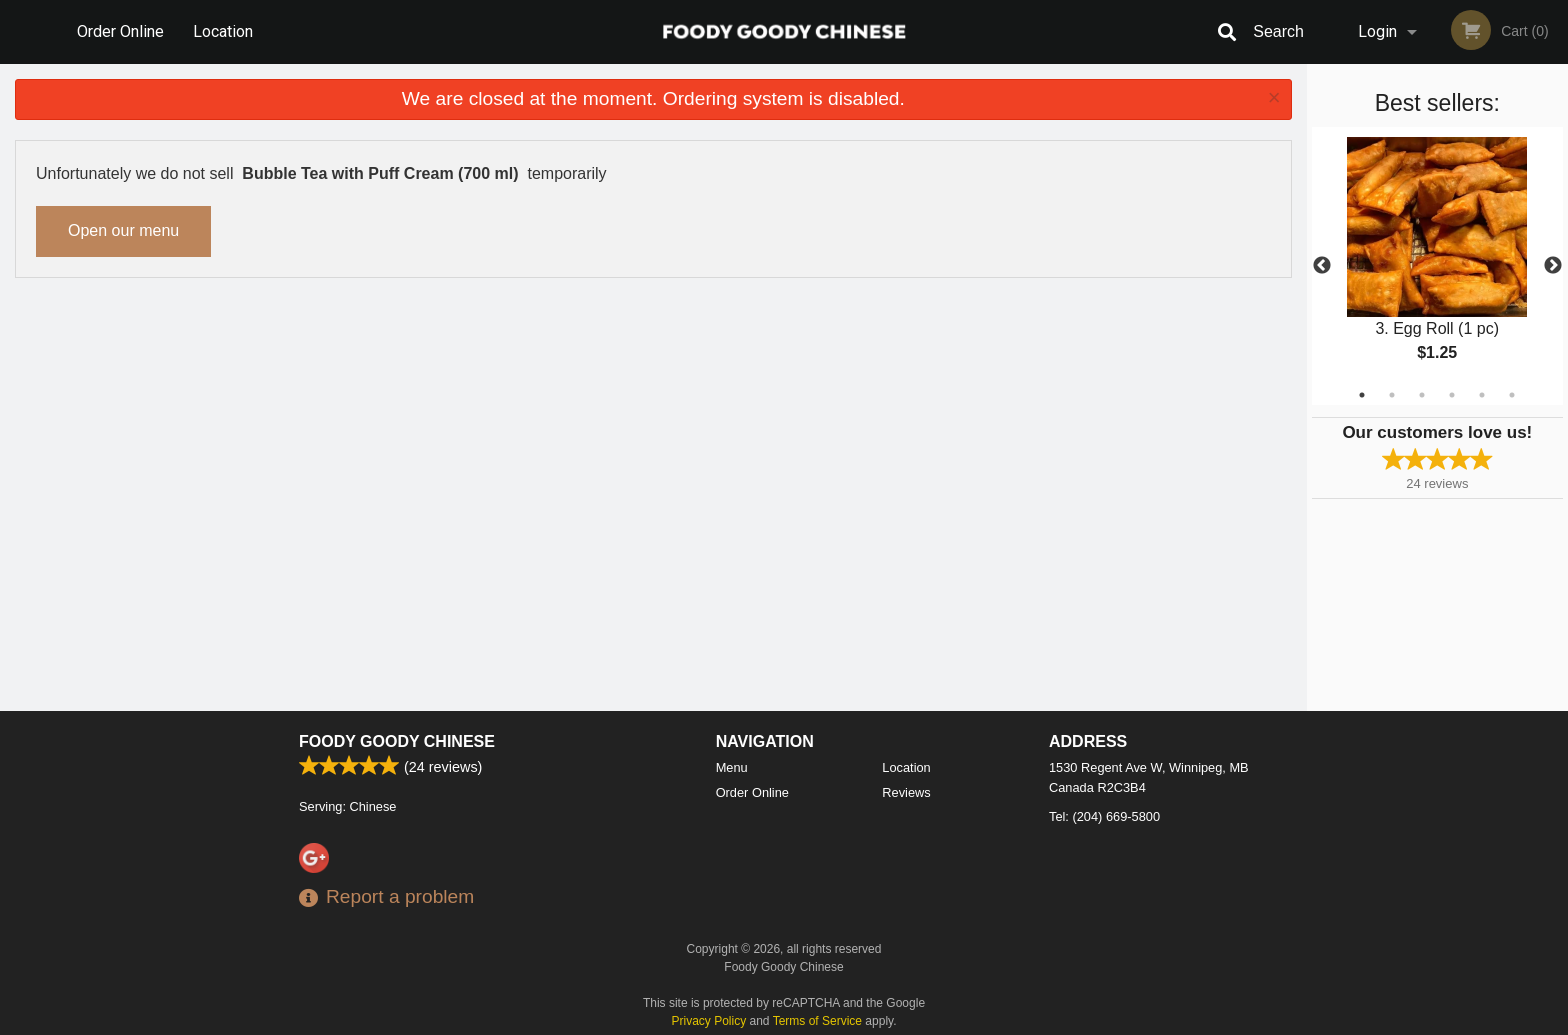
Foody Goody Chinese (397, 741)
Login (1377, 31)
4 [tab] (1452, 395)
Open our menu (123, 230)
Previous (1322, 266)
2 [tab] (1392, 395)
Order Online (120, 31)
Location (223, 31)
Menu (732, 767)
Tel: (1104, 816)
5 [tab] (1482, 395)
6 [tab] (1512, 395)
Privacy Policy (709, 1021)
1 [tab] (1362, 395)
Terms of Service (817, 1021)
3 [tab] (1422, 395)
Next (1553, 266)
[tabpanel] (1437, 266)
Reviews (906, 792)
